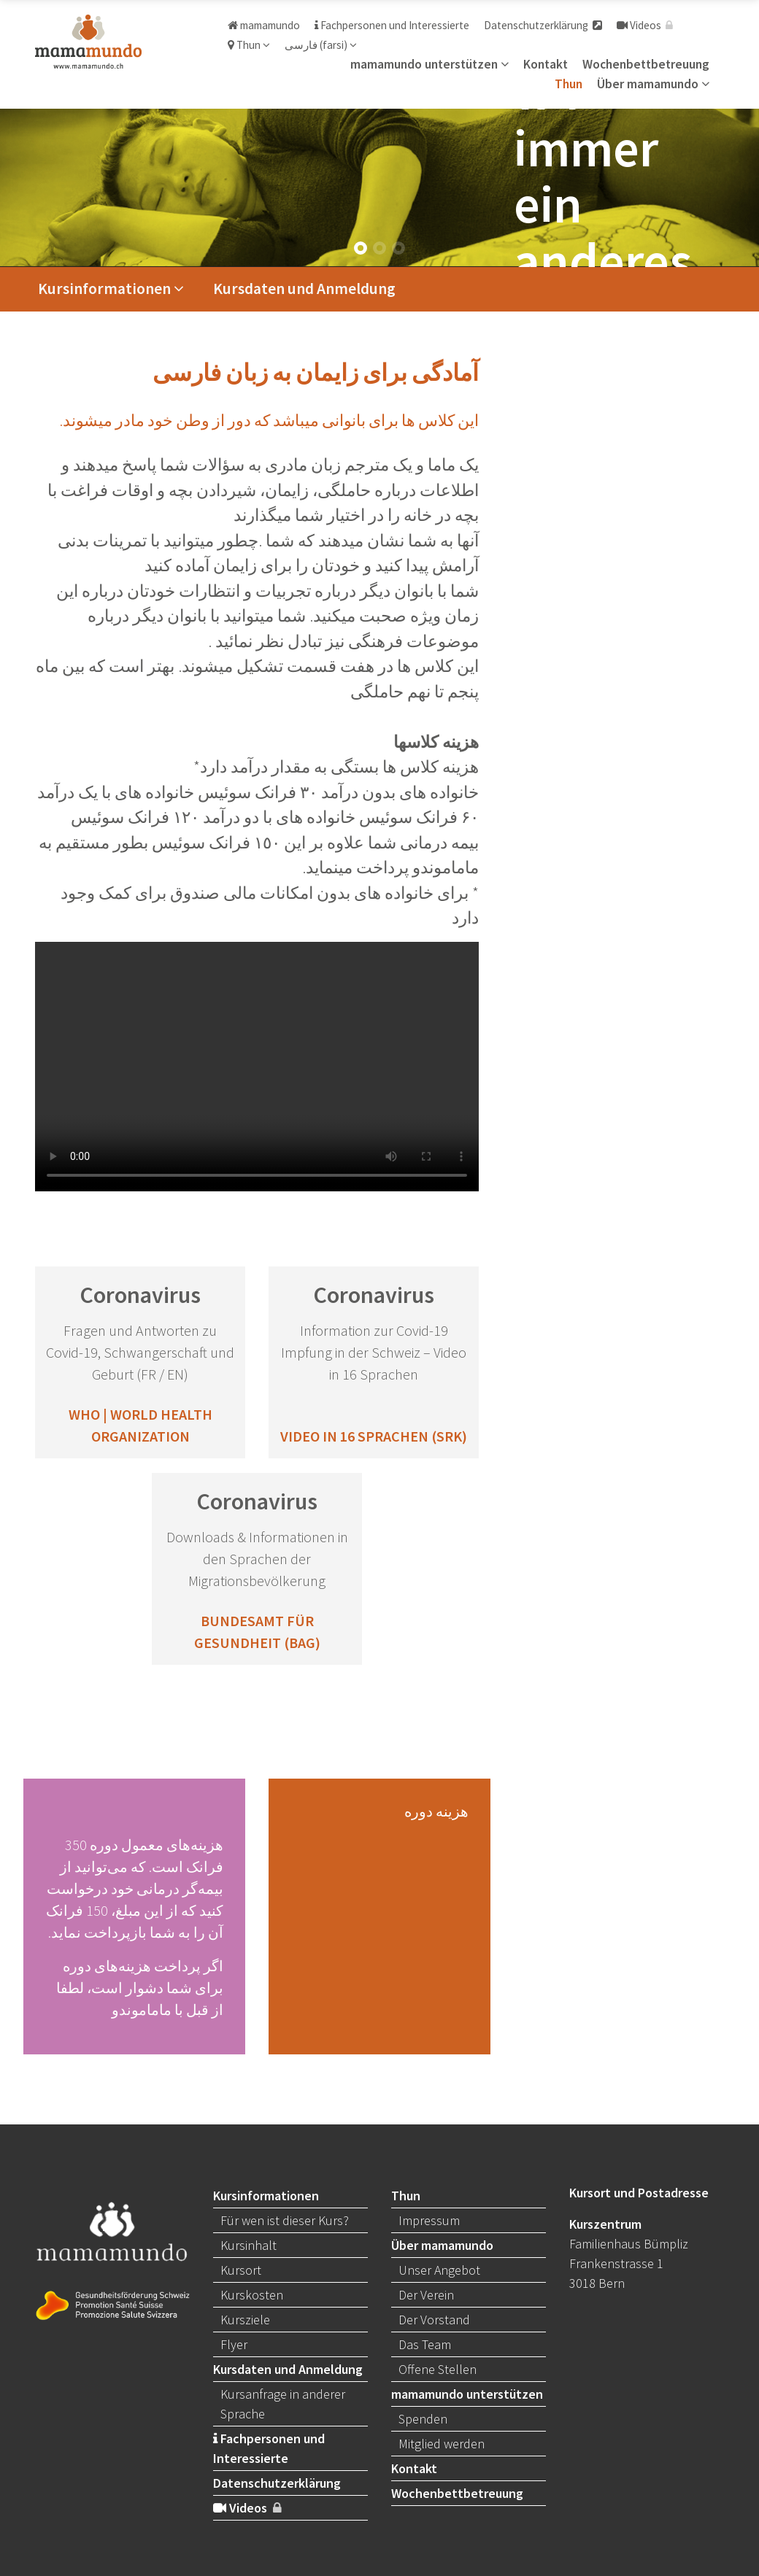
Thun (249, 45)
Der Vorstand (434, 2319)
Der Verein (426, 2294)
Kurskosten (251, 2294)
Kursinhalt (248, 2245)
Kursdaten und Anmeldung (304, 288)
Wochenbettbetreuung (645, 64)
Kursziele (245, 2319)
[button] (360, 248)
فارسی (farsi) (321, 45)
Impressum (429, 2220)
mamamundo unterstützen (429, 64)
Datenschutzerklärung (543, 25)
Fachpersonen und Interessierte (392, 25)
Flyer (233, 2344)
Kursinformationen (111, 288)
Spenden (422, 2418)
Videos (645, 25)
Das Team (424, 2344)
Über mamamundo (653, 84)
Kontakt (545, 64)
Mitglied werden (441, 2443)
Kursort (240, 2270)
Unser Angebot (439, 2270)
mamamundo (264, 25)
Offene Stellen (437, 2369)
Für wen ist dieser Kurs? (284, 2220)
